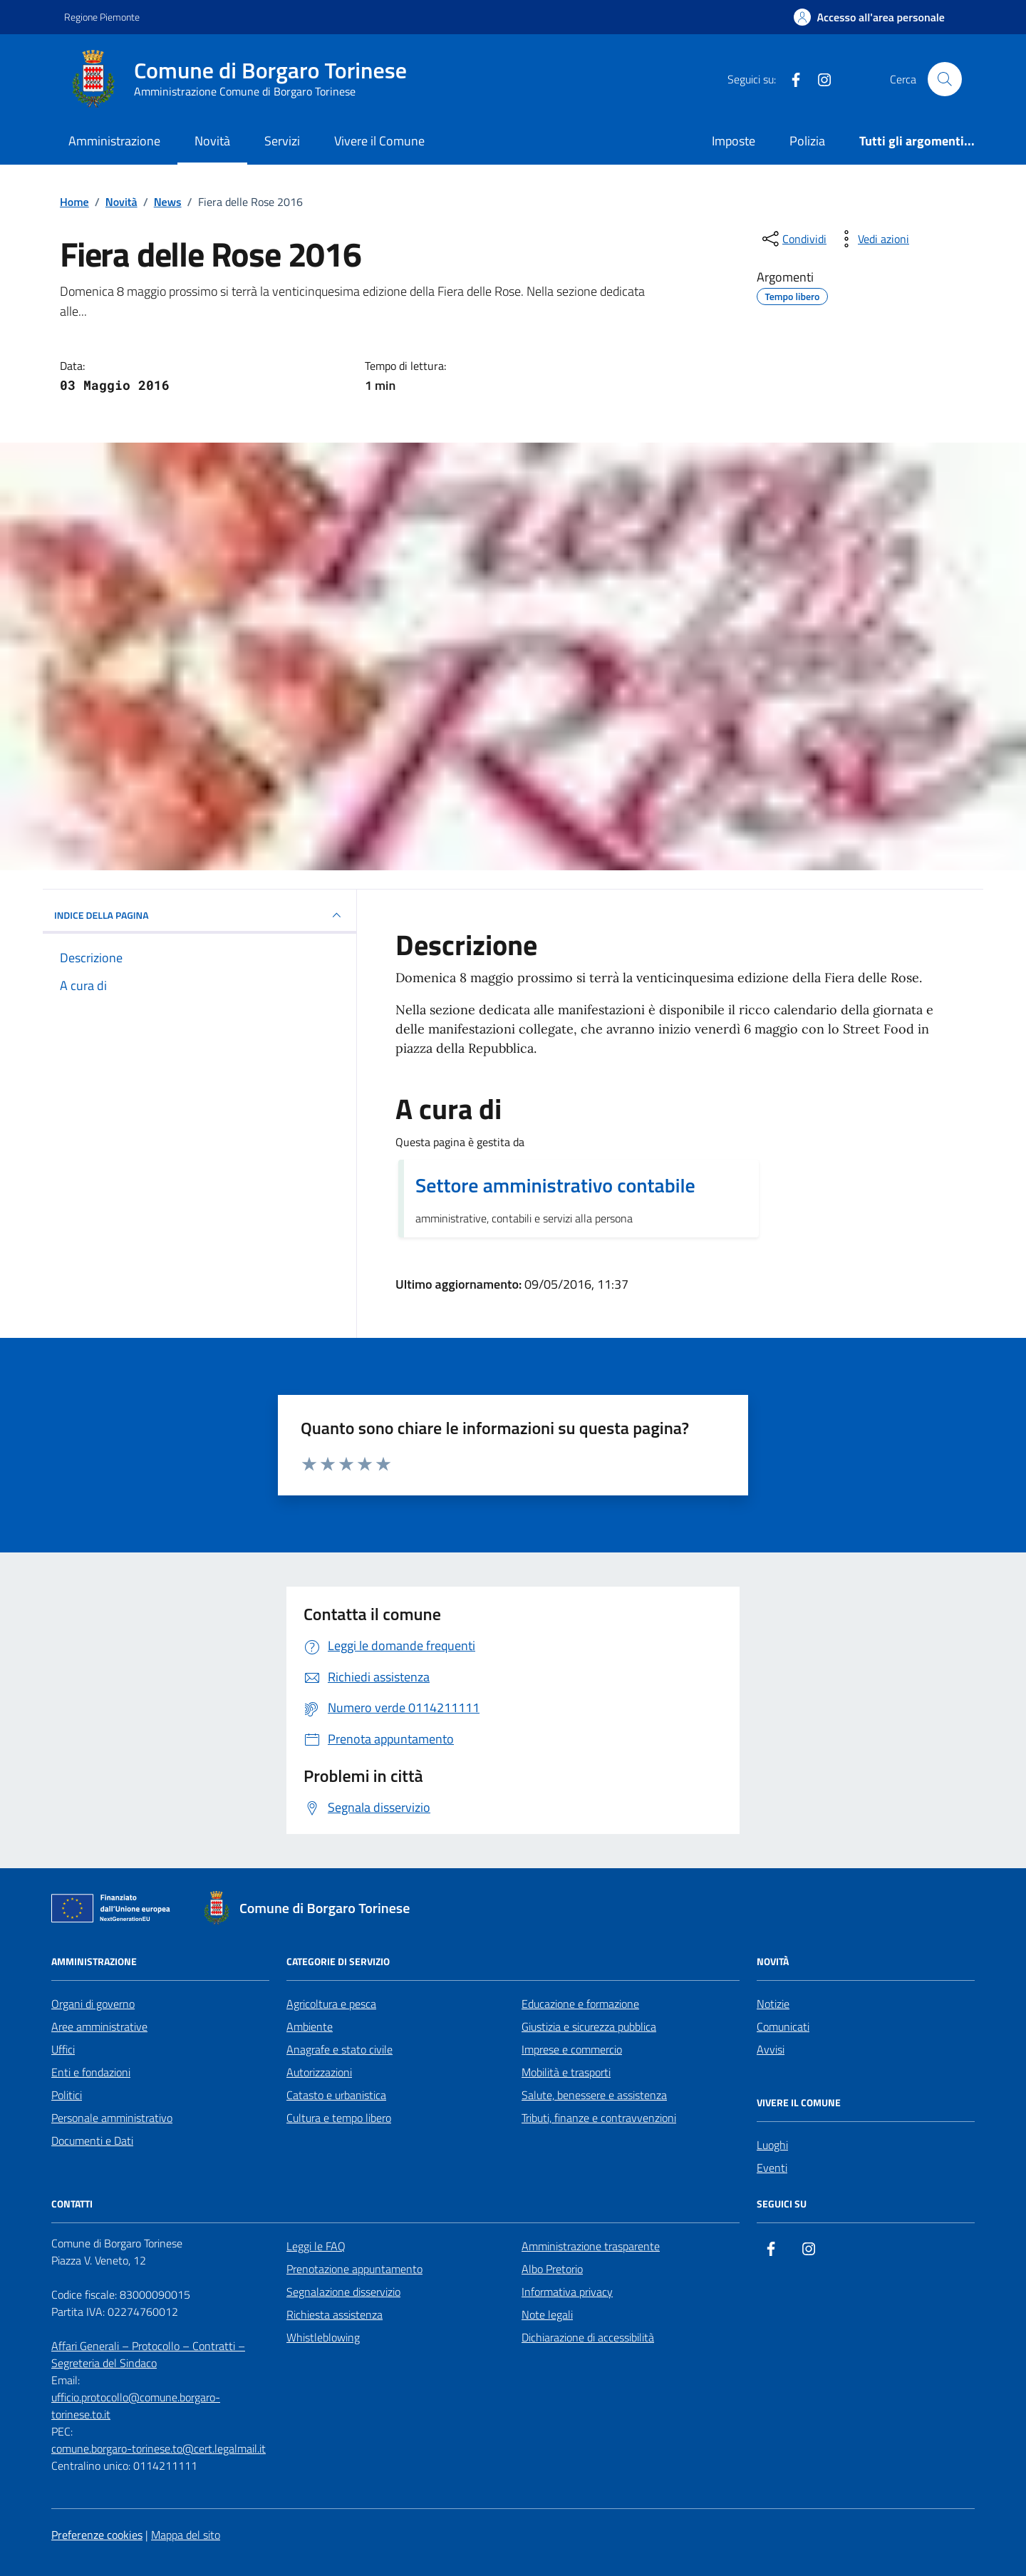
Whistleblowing (323, 2337)
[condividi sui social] (793, 238)
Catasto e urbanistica (336, 2094)
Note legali (547, 2314)
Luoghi (772, 2144)
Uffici (63, 2049)
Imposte (733, 140)
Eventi (772, 2167)
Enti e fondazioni (90, 2072)
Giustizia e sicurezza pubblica (589, 2026)
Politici (66, 2094)
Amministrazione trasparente (591, 2246)
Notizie (773, 2003)
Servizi (282, 140)
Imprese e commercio (572, 2049)
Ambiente (309, 2026)
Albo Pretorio (552, 2268)
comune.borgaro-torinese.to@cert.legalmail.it (158, 2448)
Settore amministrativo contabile (555, 1185)
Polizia (807, 140)
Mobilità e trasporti (566, 2072)
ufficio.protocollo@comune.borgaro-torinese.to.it (135, 2406)
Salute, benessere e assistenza (594, 2094)
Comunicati (783, 2026)
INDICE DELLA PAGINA (199, 915)
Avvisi (770, 2049)
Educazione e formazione (580, 2003)
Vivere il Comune (379, 140)
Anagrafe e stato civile (339, 2049)
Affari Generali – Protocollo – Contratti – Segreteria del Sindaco (148, 2354)
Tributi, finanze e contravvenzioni (599, 2117)
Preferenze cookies (96, 2534)
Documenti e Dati (92, 2140)
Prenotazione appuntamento (354, 2268)
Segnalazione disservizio (343, 2291)
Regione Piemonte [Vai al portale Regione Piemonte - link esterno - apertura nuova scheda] (102, 16)
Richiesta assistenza (334, 2314)
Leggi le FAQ (316, 2246)
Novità (212, 140)
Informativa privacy (567, 2291)
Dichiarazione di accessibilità (588, 2337)
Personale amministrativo (111, 2117)
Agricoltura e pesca (331, 2003)
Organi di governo (93, 2003)
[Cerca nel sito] (945, 79)
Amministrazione (114, 140)
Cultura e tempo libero (338, 2117)
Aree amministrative (99, 2026)
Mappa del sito (185, 2534)
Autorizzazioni (319, 2072)
